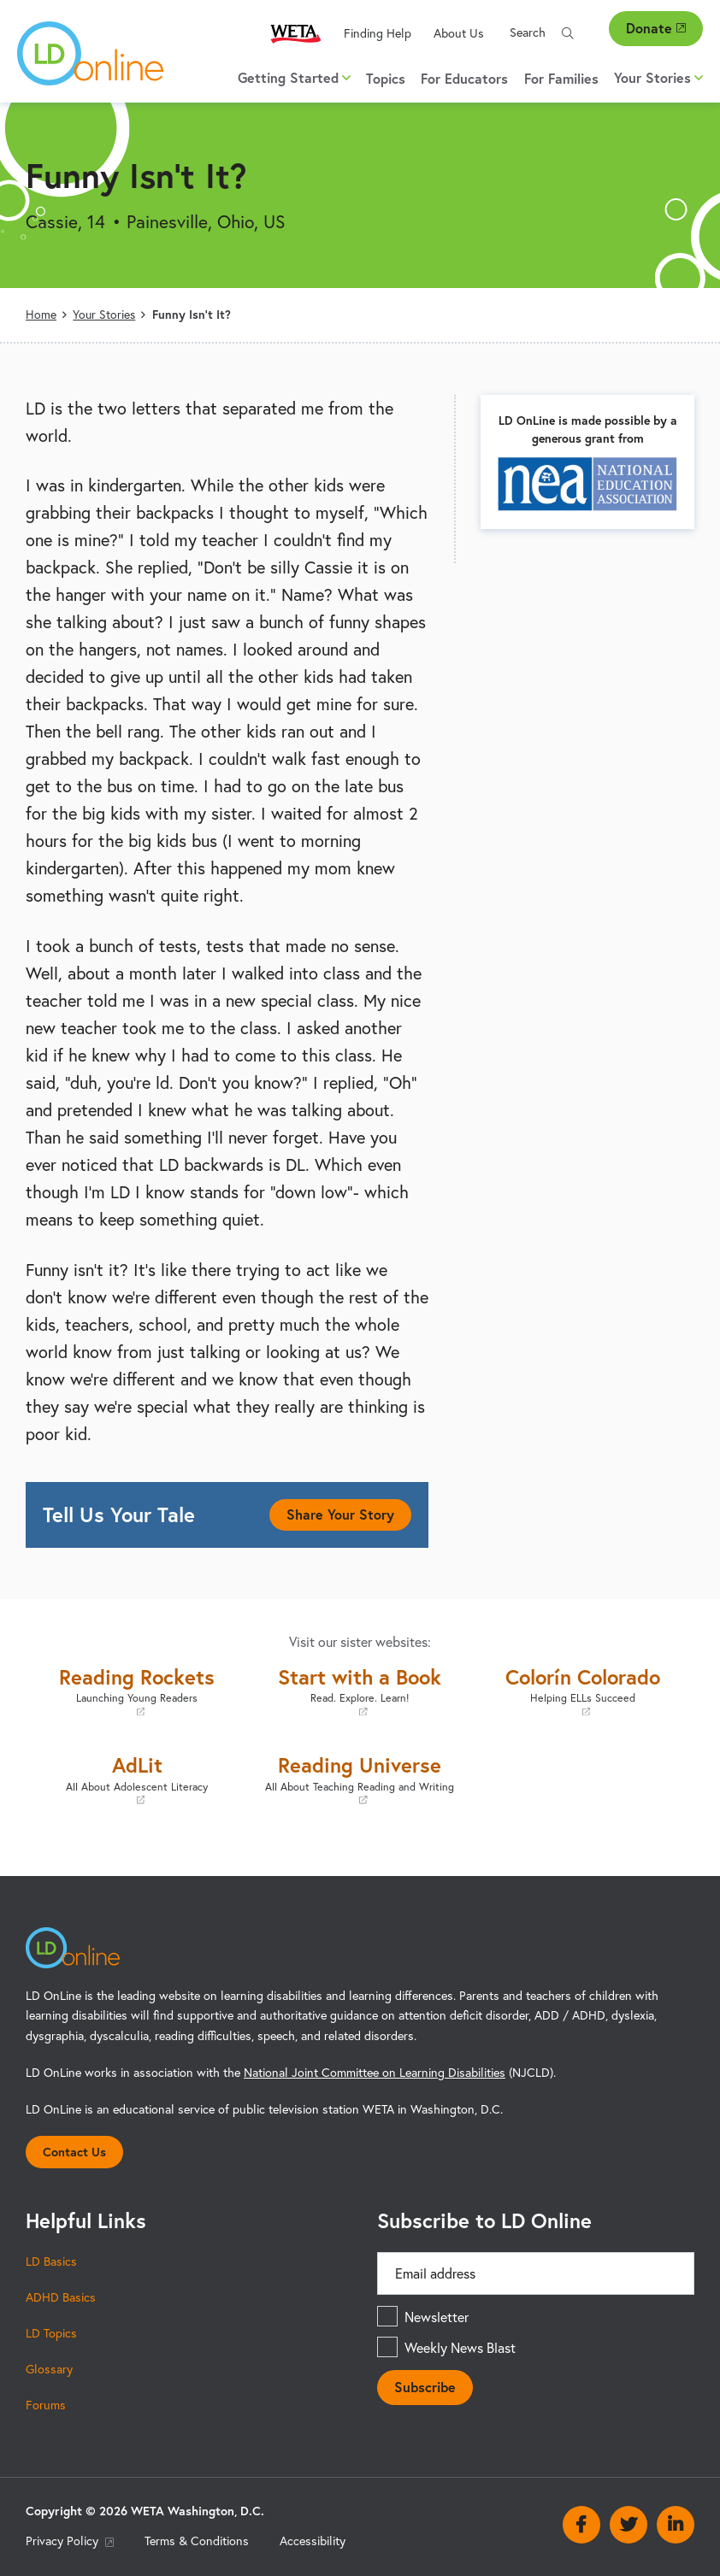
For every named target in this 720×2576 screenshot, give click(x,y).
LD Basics (51, 2261)
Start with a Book (360, 1691)
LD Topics (51, 2333)
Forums (46, 2405)
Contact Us (74, 2152)
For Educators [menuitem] (464, 78)
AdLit (137, 1779)
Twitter (628, 2525)
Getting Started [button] (294, 77)
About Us (459, 33)
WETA (296, 33)
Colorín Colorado (583, 1691)
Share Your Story (340, 1514)
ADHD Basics (61, 2297)
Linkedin (675, 2525)
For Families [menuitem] (561, 78)
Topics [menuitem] (385, 78)
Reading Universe (360, 1779)
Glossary (49, 2369)
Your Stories (104, 314)
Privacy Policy (70, 2540)
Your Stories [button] (658, 77)
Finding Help (377, 33)
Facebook (581, 2525)
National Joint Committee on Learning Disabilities (374, 2072)
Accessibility (312, 2540)
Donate (656, 28)
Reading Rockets (137, 1691)
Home (41, 314)
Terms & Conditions (197, 2540)
